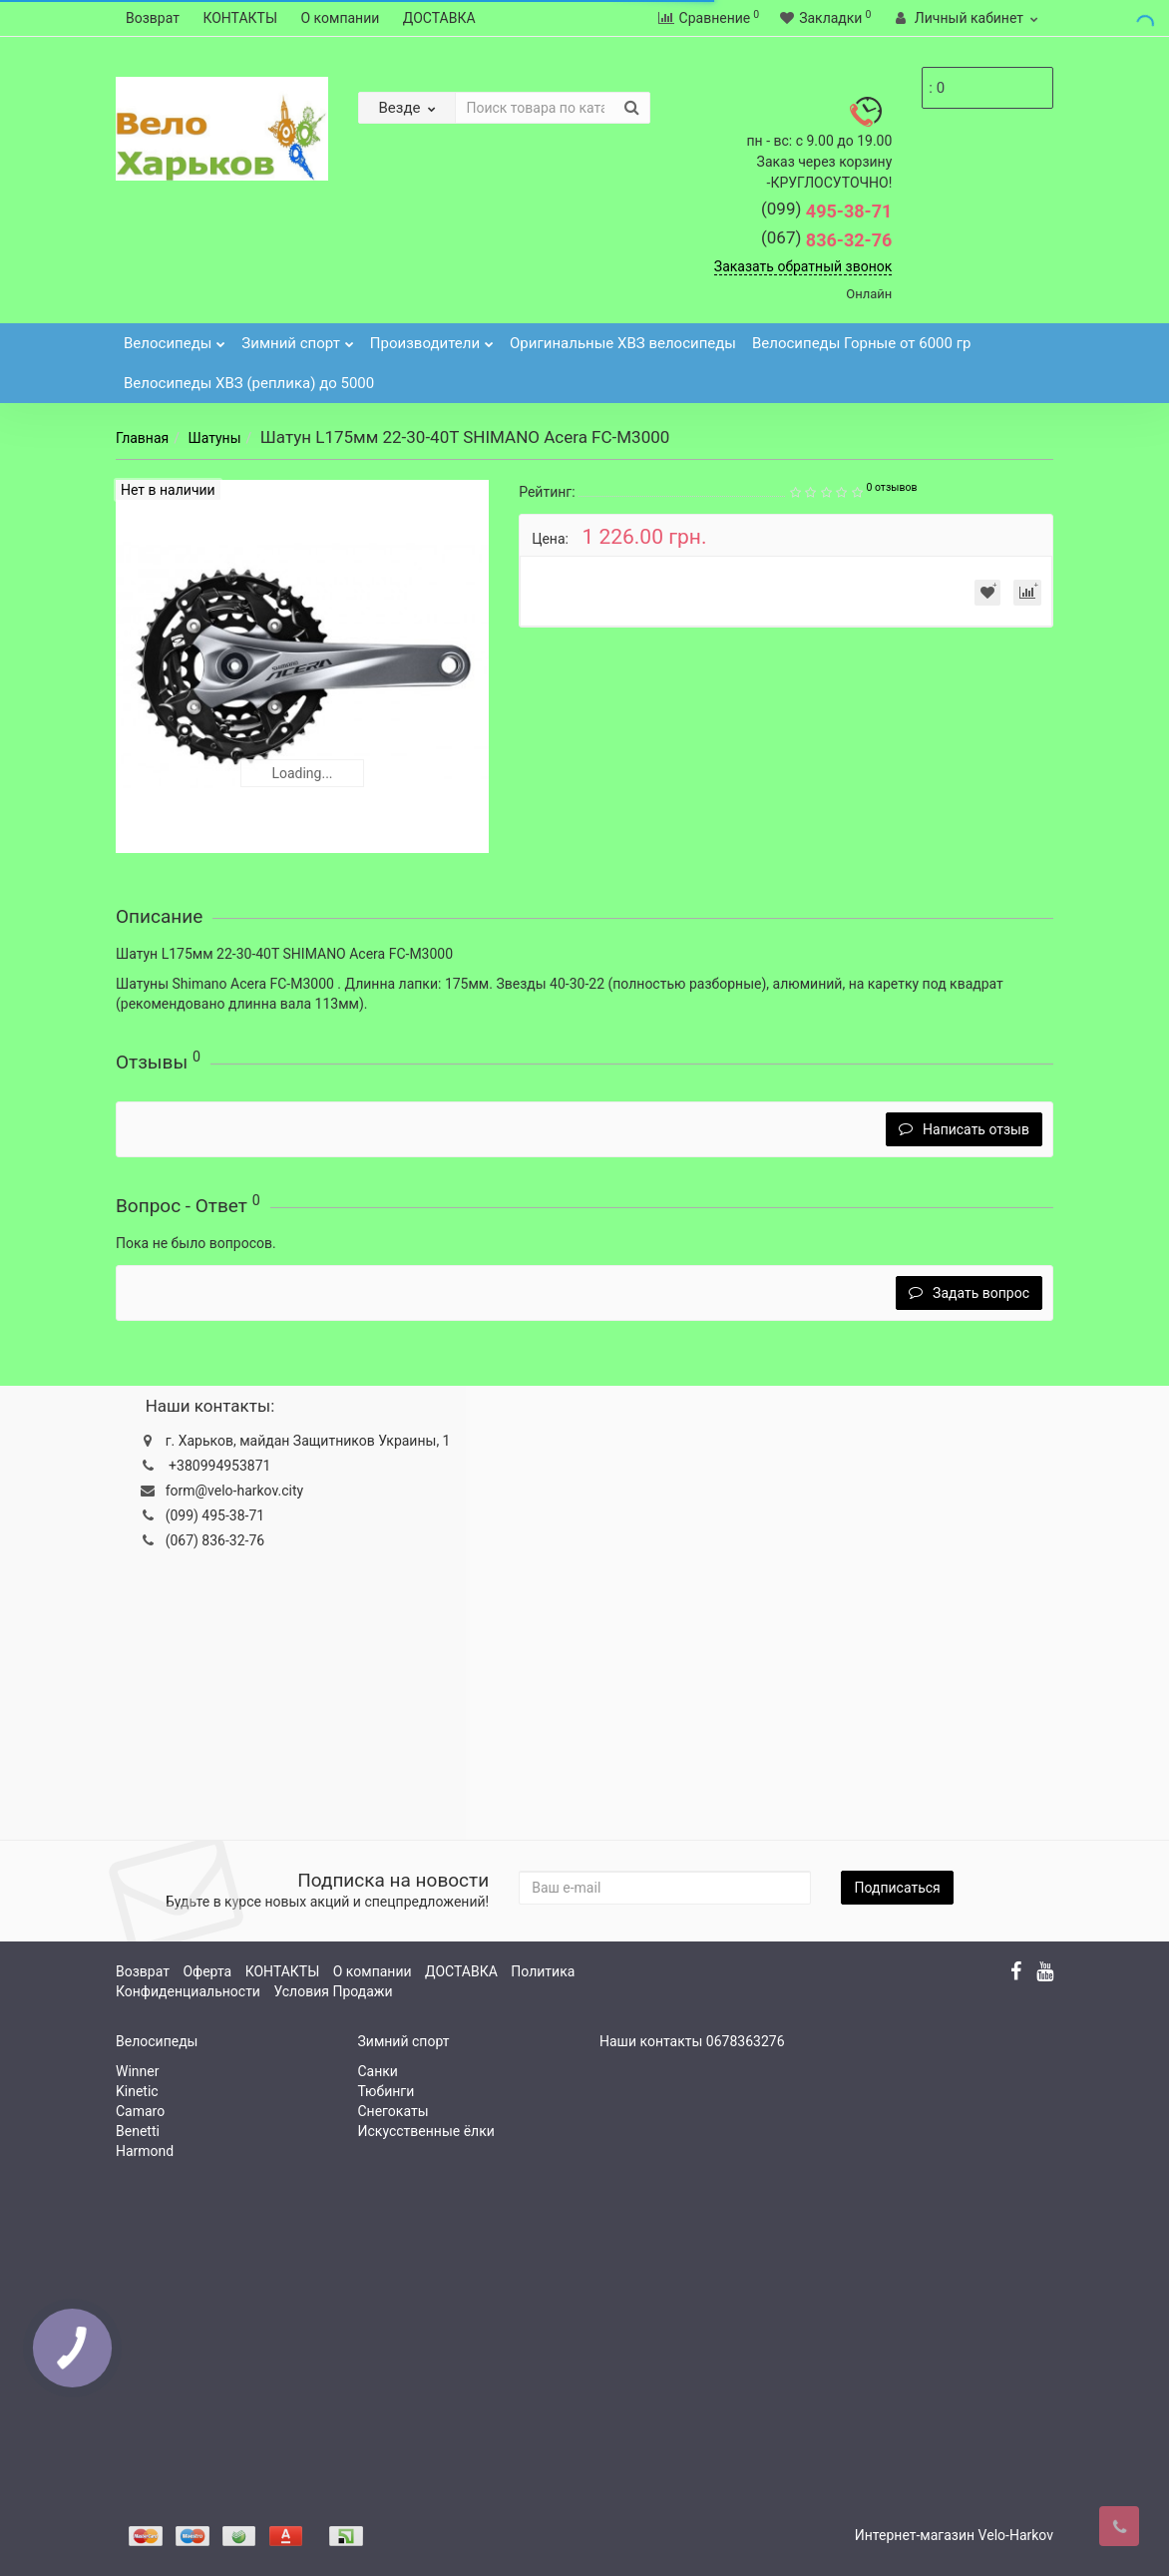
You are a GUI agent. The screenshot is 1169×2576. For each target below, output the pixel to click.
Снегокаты (393, 2111)
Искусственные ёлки (426, 2131)
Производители (432, 337)
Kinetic (137, 2091)
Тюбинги (386, 2091)
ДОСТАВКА (439, 18)
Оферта (207, 1971)
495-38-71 (826, 211)
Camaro (140, 2111)
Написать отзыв (964, 1129)
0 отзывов (891, 487)
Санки (378, 2071)
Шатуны (214, 438)
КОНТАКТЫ (239, 18)
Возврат (153, 18)
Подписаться (897, 1888)
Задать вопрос (969, 1293)
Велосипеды (174, 337)
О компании (340, 18)
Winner (137, 2071)
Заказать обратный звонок (803, 266)
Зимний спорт (297, 337)
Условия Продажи (332, 1991)
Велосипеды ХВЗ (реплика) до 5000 (249, 383)
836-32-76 (826, 239)
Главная (142, 438)
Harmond (145, 2151)
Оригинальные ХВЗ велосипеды (623, 343)
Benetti (138, 2131)
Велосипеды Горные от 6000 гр (861, 343)
